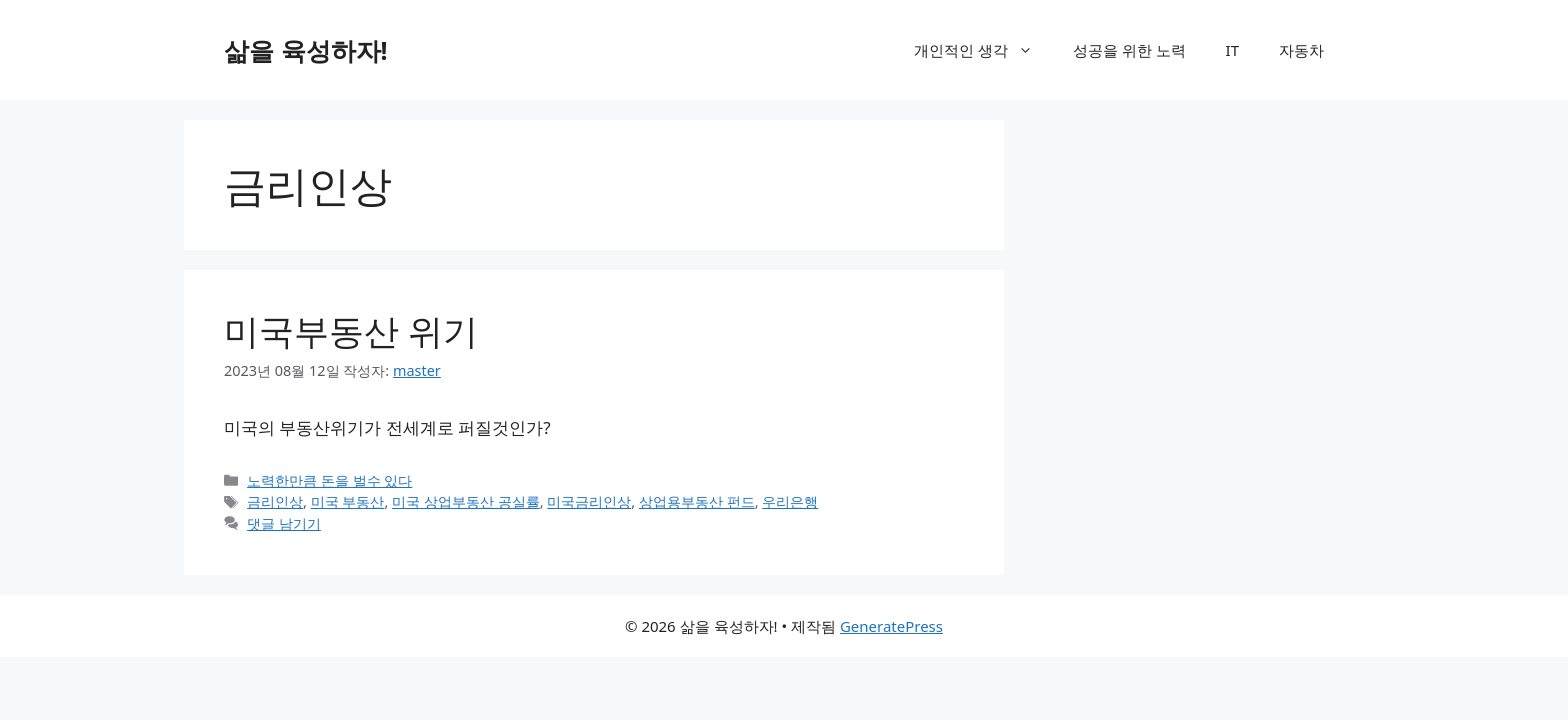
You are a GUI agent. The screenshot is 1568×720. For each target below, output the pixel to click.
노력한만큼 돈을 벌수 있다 (329, 480)
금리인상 (275, 501)
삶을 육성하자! (306, 50)
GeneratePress (891, 626)
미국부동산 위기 (351, 330)
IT (1232, 50)
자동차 (1301, 50)
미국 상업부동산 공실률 (466, 501)
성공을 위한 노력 (1129, 50)
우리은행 (790, 501)
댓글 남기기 (284, 523)
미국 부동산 (348, 501)
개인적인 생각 (983, 50)
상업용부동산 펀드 (697, 501)
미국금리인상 (589, 501)
